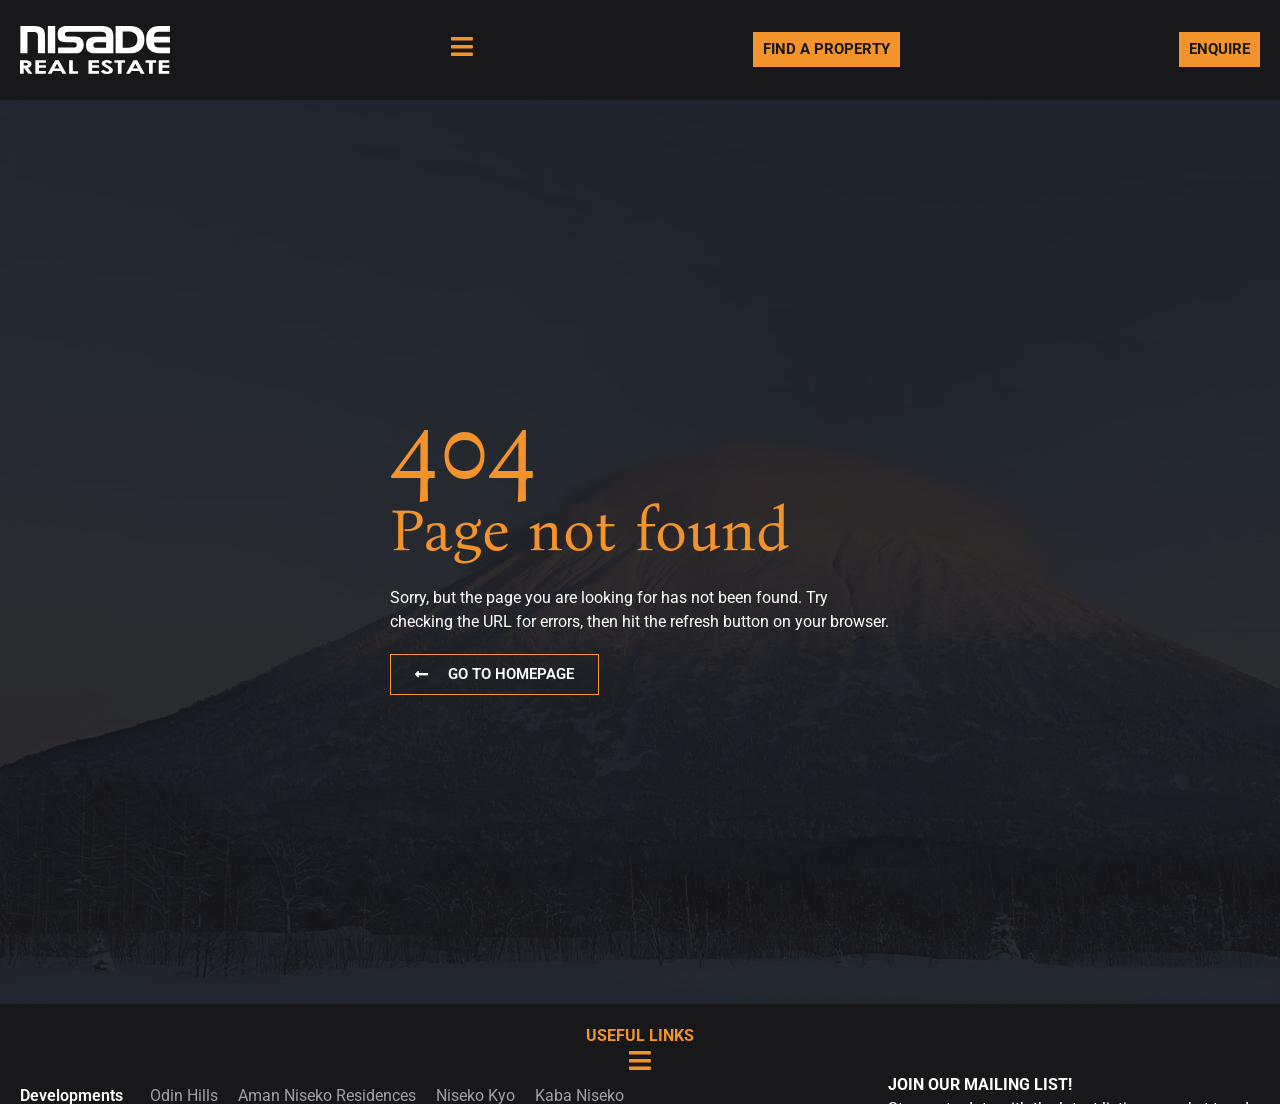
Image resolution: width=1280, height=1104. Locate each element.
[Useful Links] (640, 1060)
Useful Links (640, 1035)
